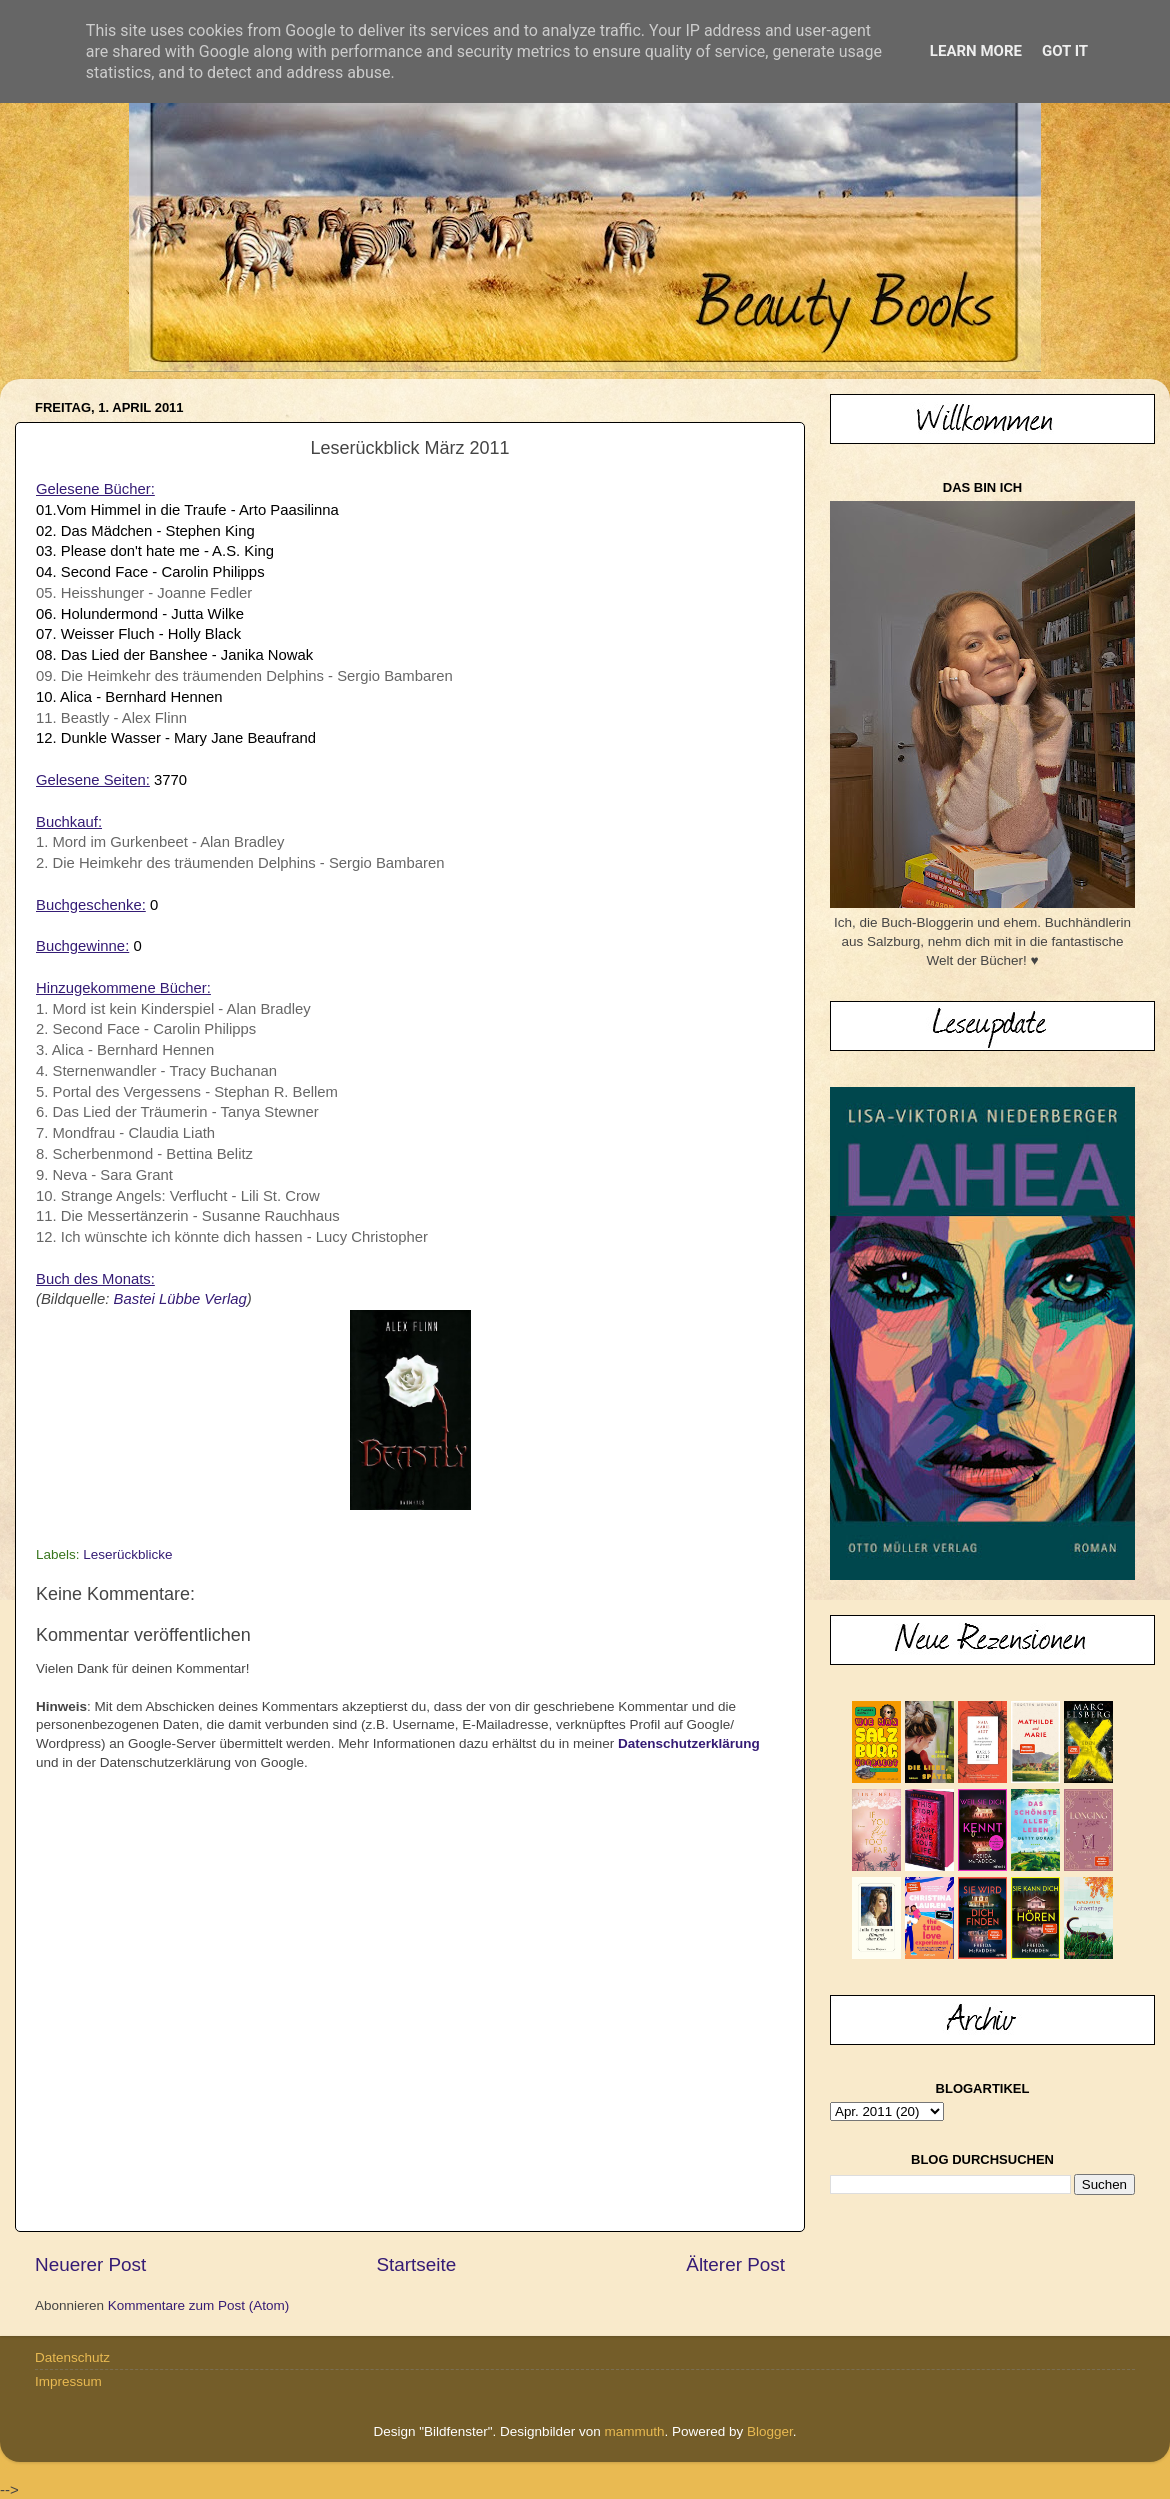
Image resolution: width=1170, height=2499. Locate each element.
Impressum (68, 2381)
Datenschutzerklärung (689, 1743)
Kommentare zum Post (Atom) (199, 2305)
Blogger (770, 2431)
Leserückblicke (127, 1554)
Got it (1065, 51)
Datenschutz (72, 2357)
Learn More (976, 51)
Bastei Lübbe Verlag (180, 1299)
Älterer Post (735, 2264)
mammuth (634, 2431)
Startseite (416, 2264)
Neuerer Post (90, 2264)
